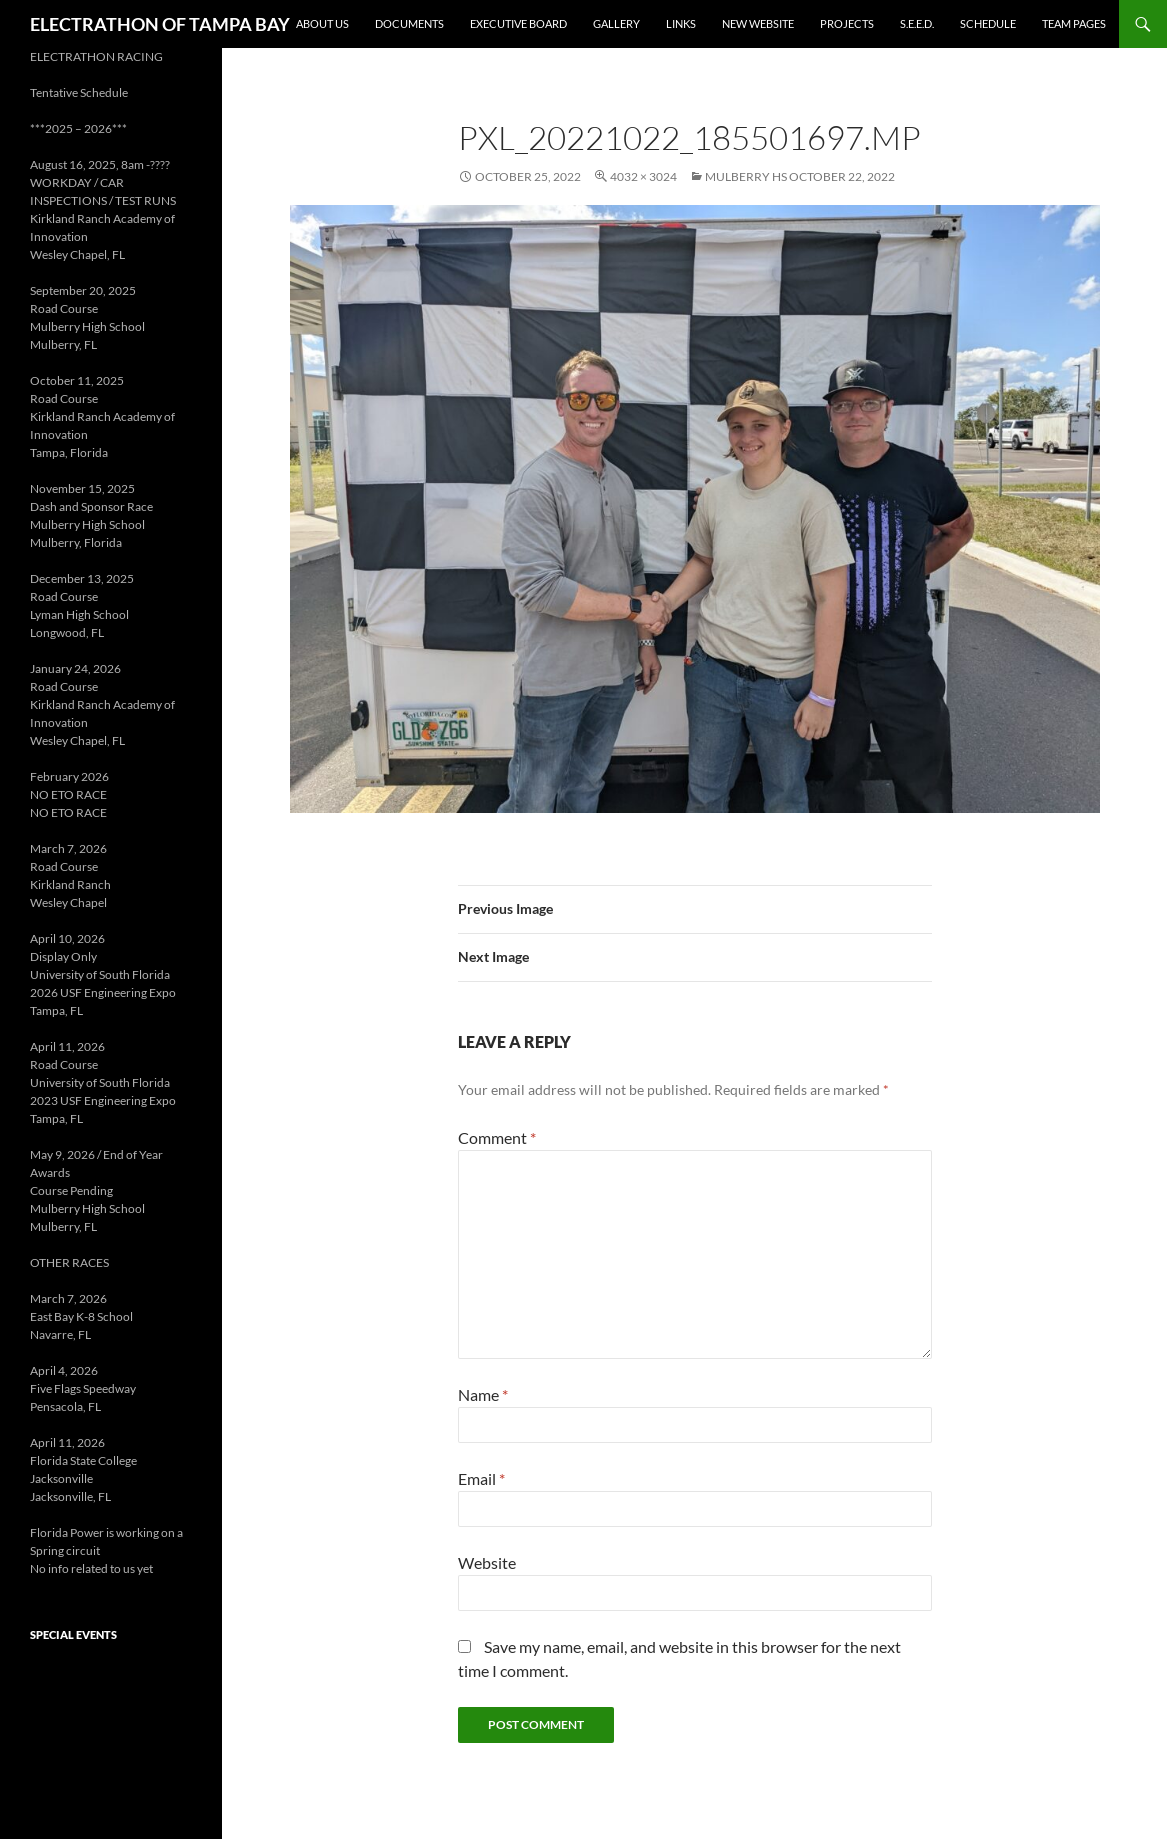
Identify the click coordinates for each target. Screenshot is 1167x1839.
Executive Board (518, 23)
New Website (758, 23)
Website (487, 1562)
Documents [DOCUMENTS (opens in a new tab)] (409, 23)
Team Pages (1074, 23)
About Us (322, 23)
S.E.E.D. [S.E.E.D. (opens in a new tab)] (917, 23)
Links (681, 23)
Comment (497, 1137)
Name (483, 1394)
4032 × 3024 (643, 176)
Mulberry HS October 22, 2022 (800, 176)
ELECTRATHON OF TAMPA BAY (160, 24)
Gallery (616, 23)
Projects (847, 23)
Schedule (988, 23)
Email (481, 1478)
